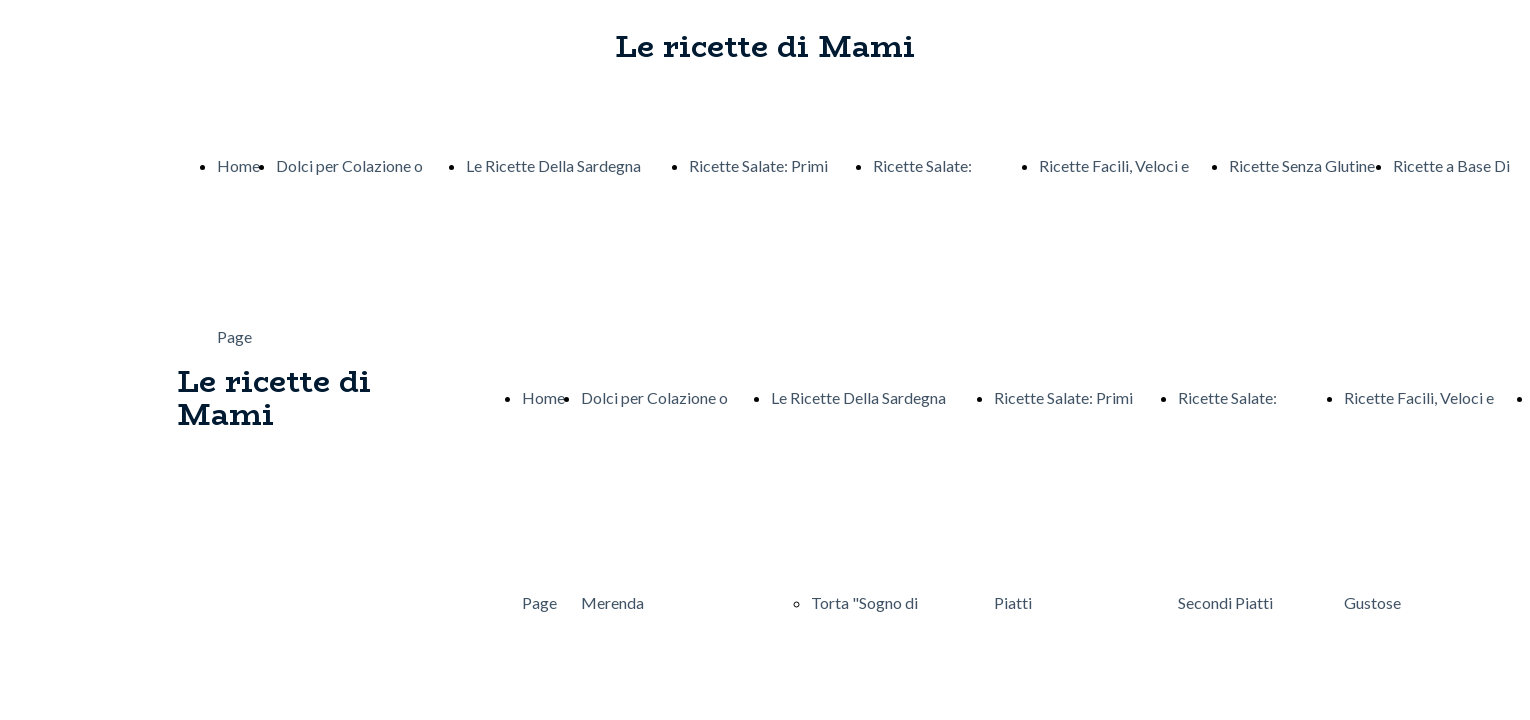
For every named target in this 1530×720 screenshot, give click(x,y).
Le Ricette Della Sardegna (553, 165)
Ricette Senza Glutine (1302, 165)
